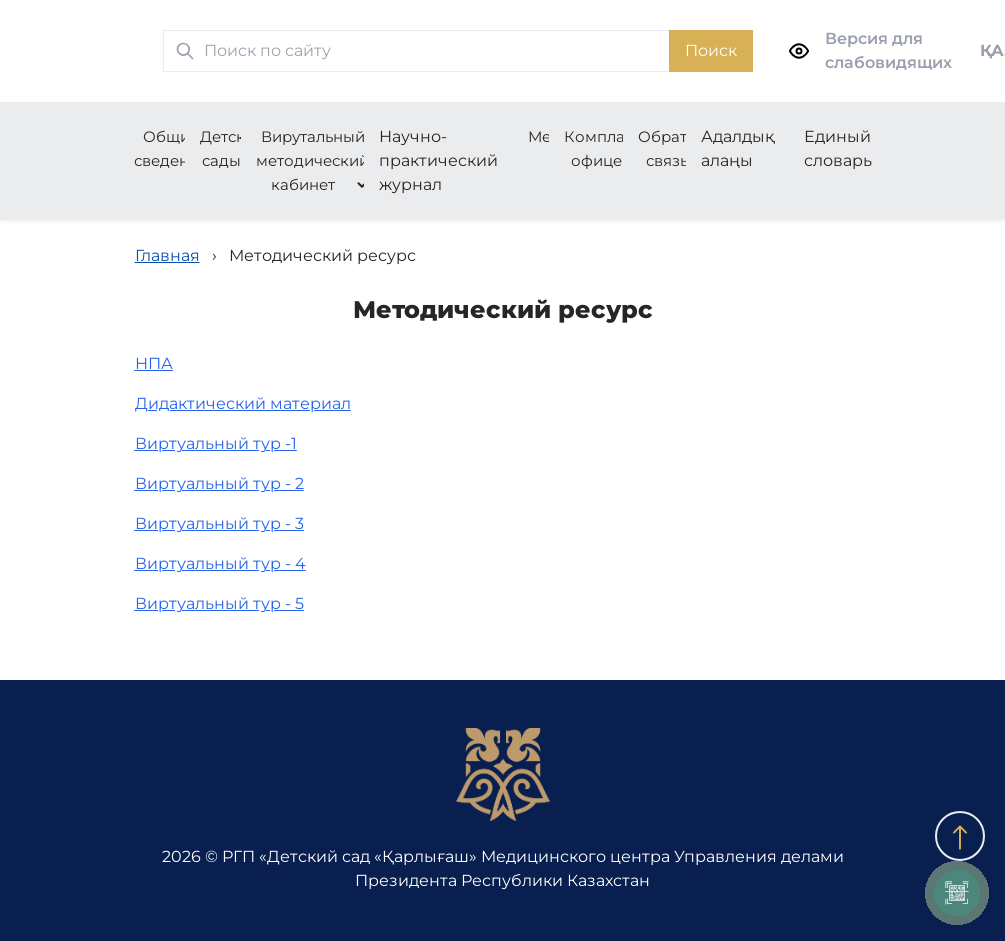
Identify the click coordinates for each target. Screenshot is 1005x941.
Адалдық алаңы (737, 148)
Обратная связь (676, 148)
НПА (154, 363)
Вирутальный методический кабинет (312, 160)
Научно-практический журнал (438, 160)
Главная (167, 255)
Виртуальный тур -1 (216, 443)
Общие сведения (171, 148)
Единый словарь (838, 148)
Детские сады (232, 148)
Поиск (711, 50)
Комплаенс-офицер (611, 148)
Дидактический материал (243, 403)
